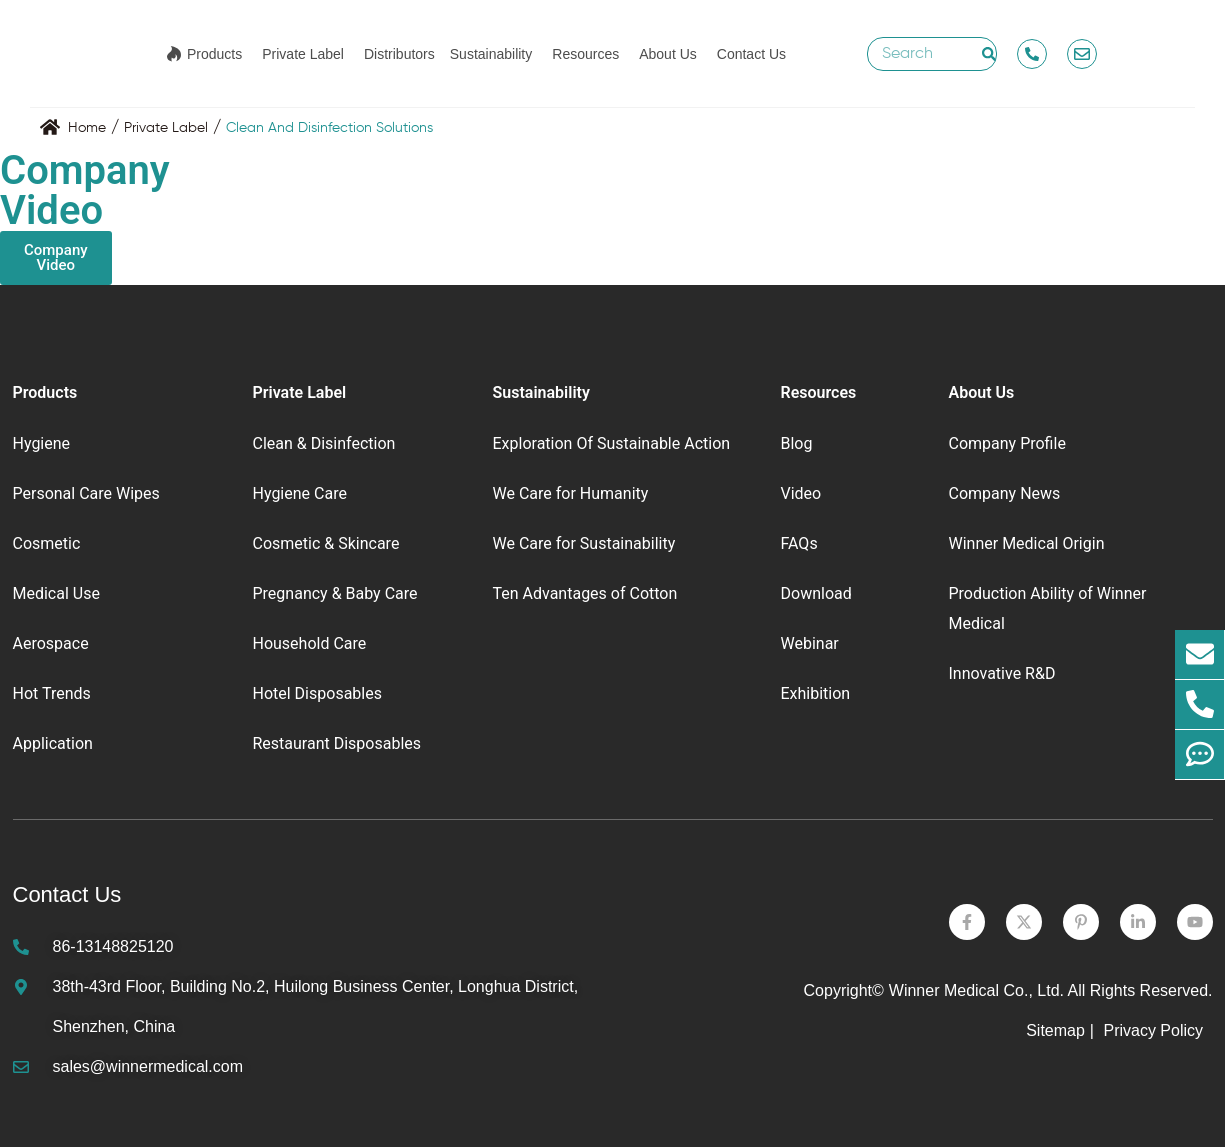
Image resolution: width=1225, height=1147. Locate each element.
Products (214, 54)
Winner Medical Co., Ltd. (976, 990)
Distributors (399, 54)
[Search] (989, 54)
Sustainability (491, 54)
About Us (668, 54)
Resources (585, 54)
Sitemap (1055, 1030)
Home (87, 128)
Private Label (303, 54)
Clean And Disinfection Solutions (329, 128)
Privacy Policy (1155, 1030)
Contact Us (751, 54)
